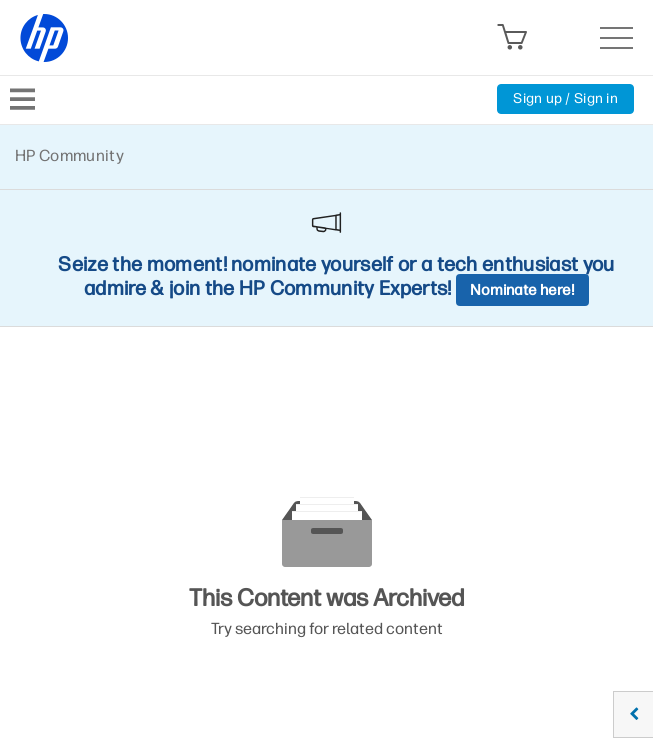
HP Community (69, 155)
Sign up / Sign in (565, 98)
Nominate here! (522, 290)
